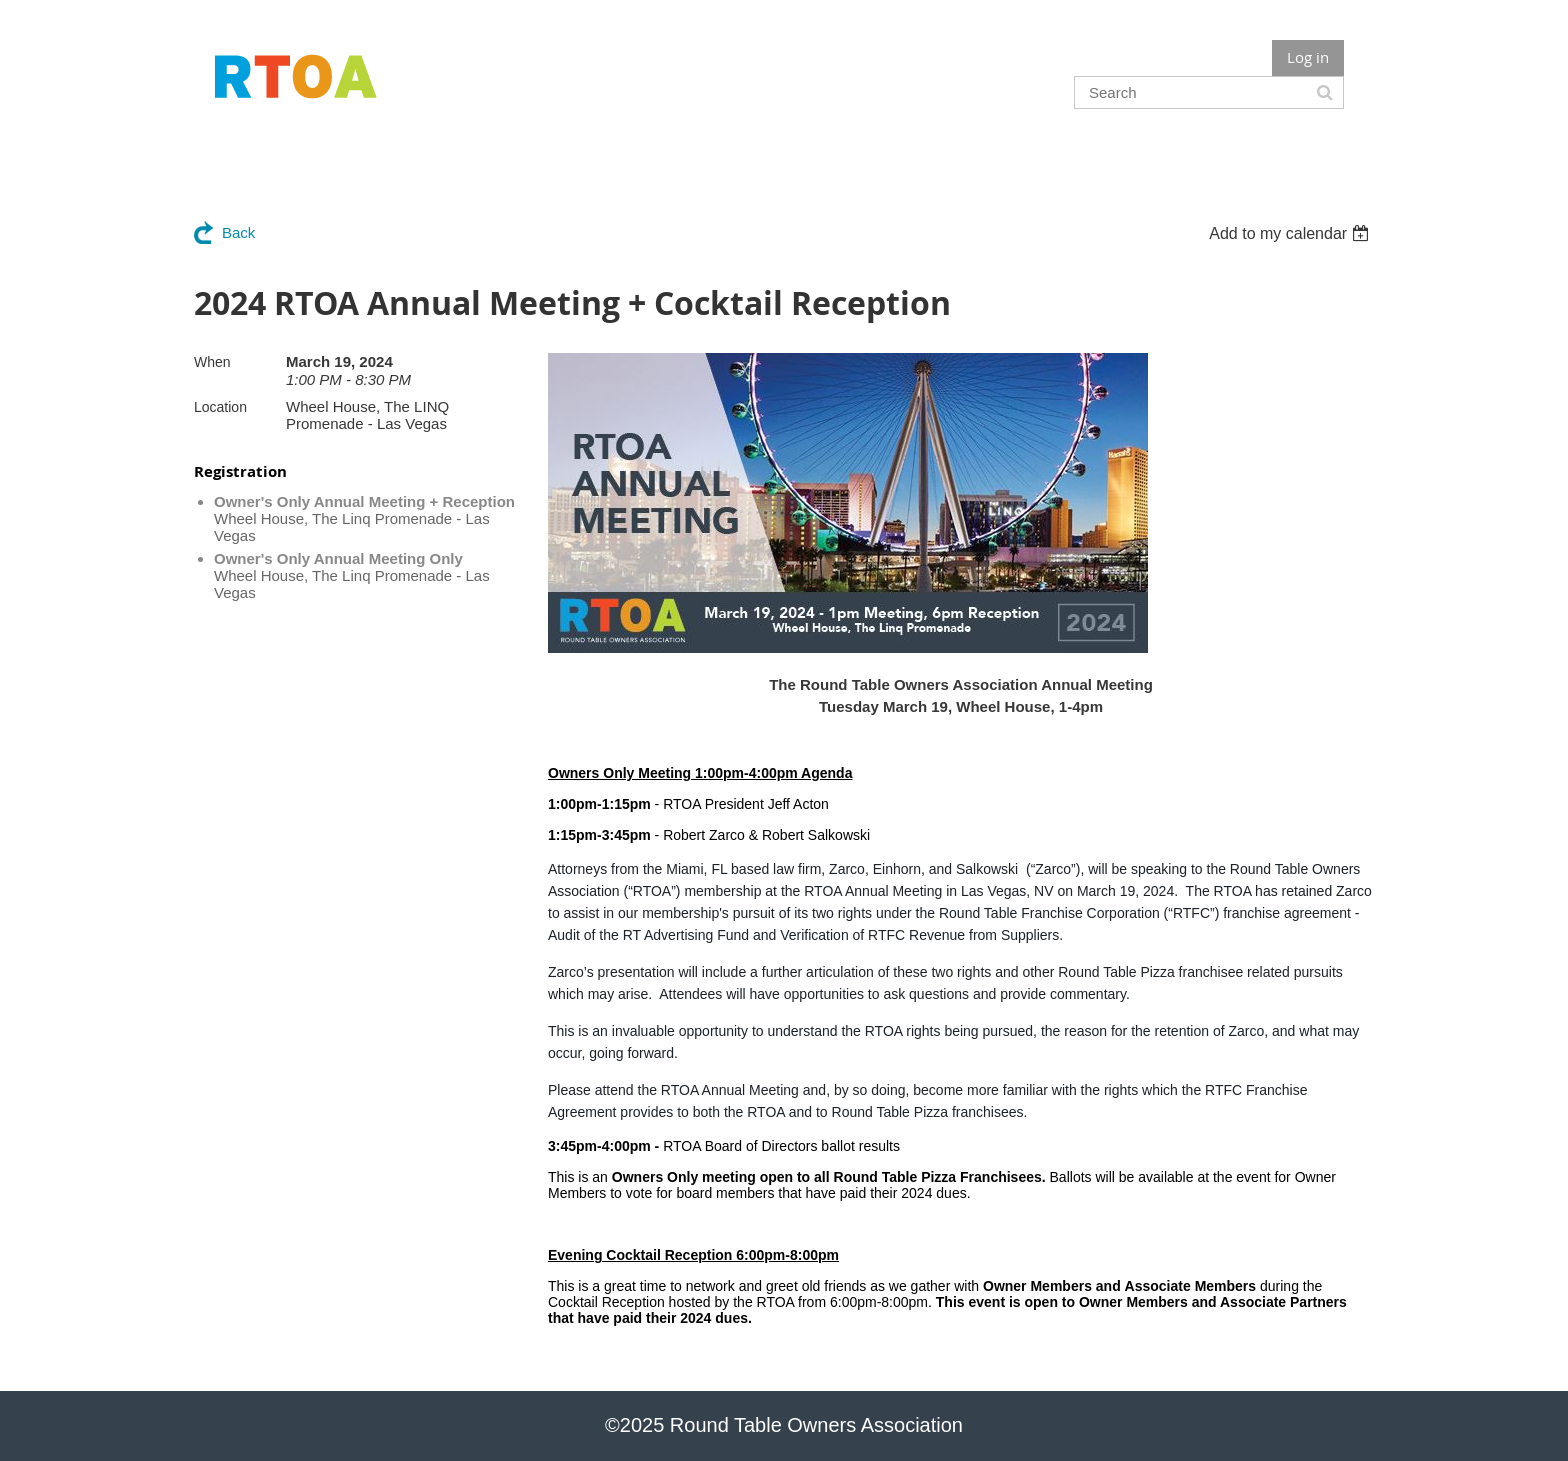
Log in (1308, 57)
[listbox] (1291, 233)
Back (238, 232)
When (212, 362)
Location (220, 407)
